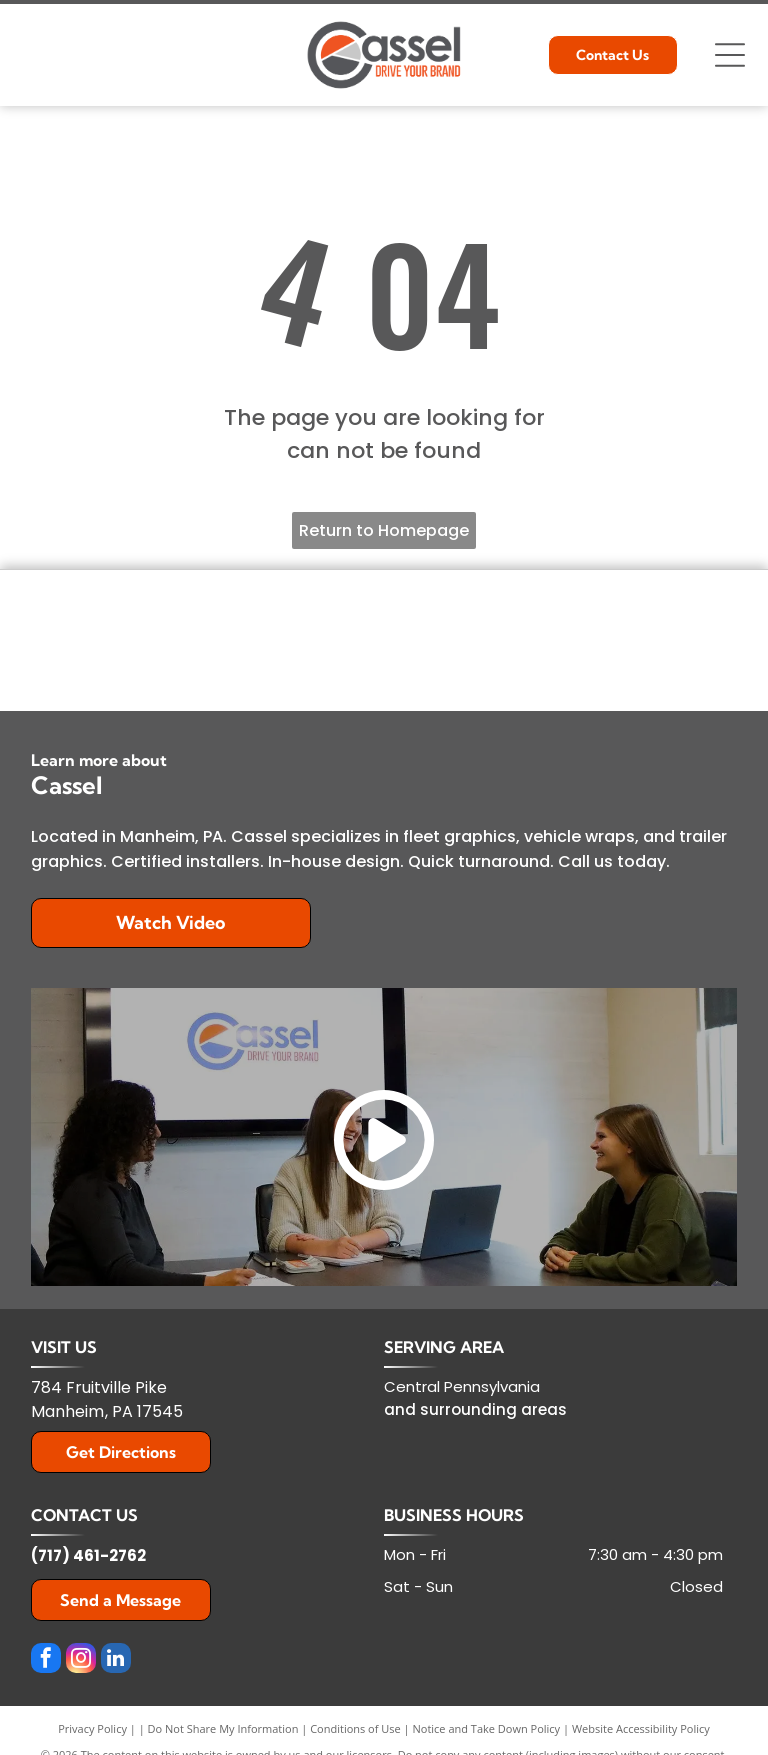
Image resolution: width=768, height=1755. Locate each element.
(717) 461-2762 (88, 1555)
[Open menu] (730, 55)
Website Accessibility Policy (641, 1728)
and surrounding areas (475, 1409)
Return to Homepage (384, 530)
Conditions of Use (355, 1728)
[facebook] (46, 1660)
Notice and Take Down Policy (487, 1728)
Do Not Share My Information (223, 1728)
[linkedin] (116, 1660)
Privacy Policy (92, 1728)
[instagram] (81, 1660)
